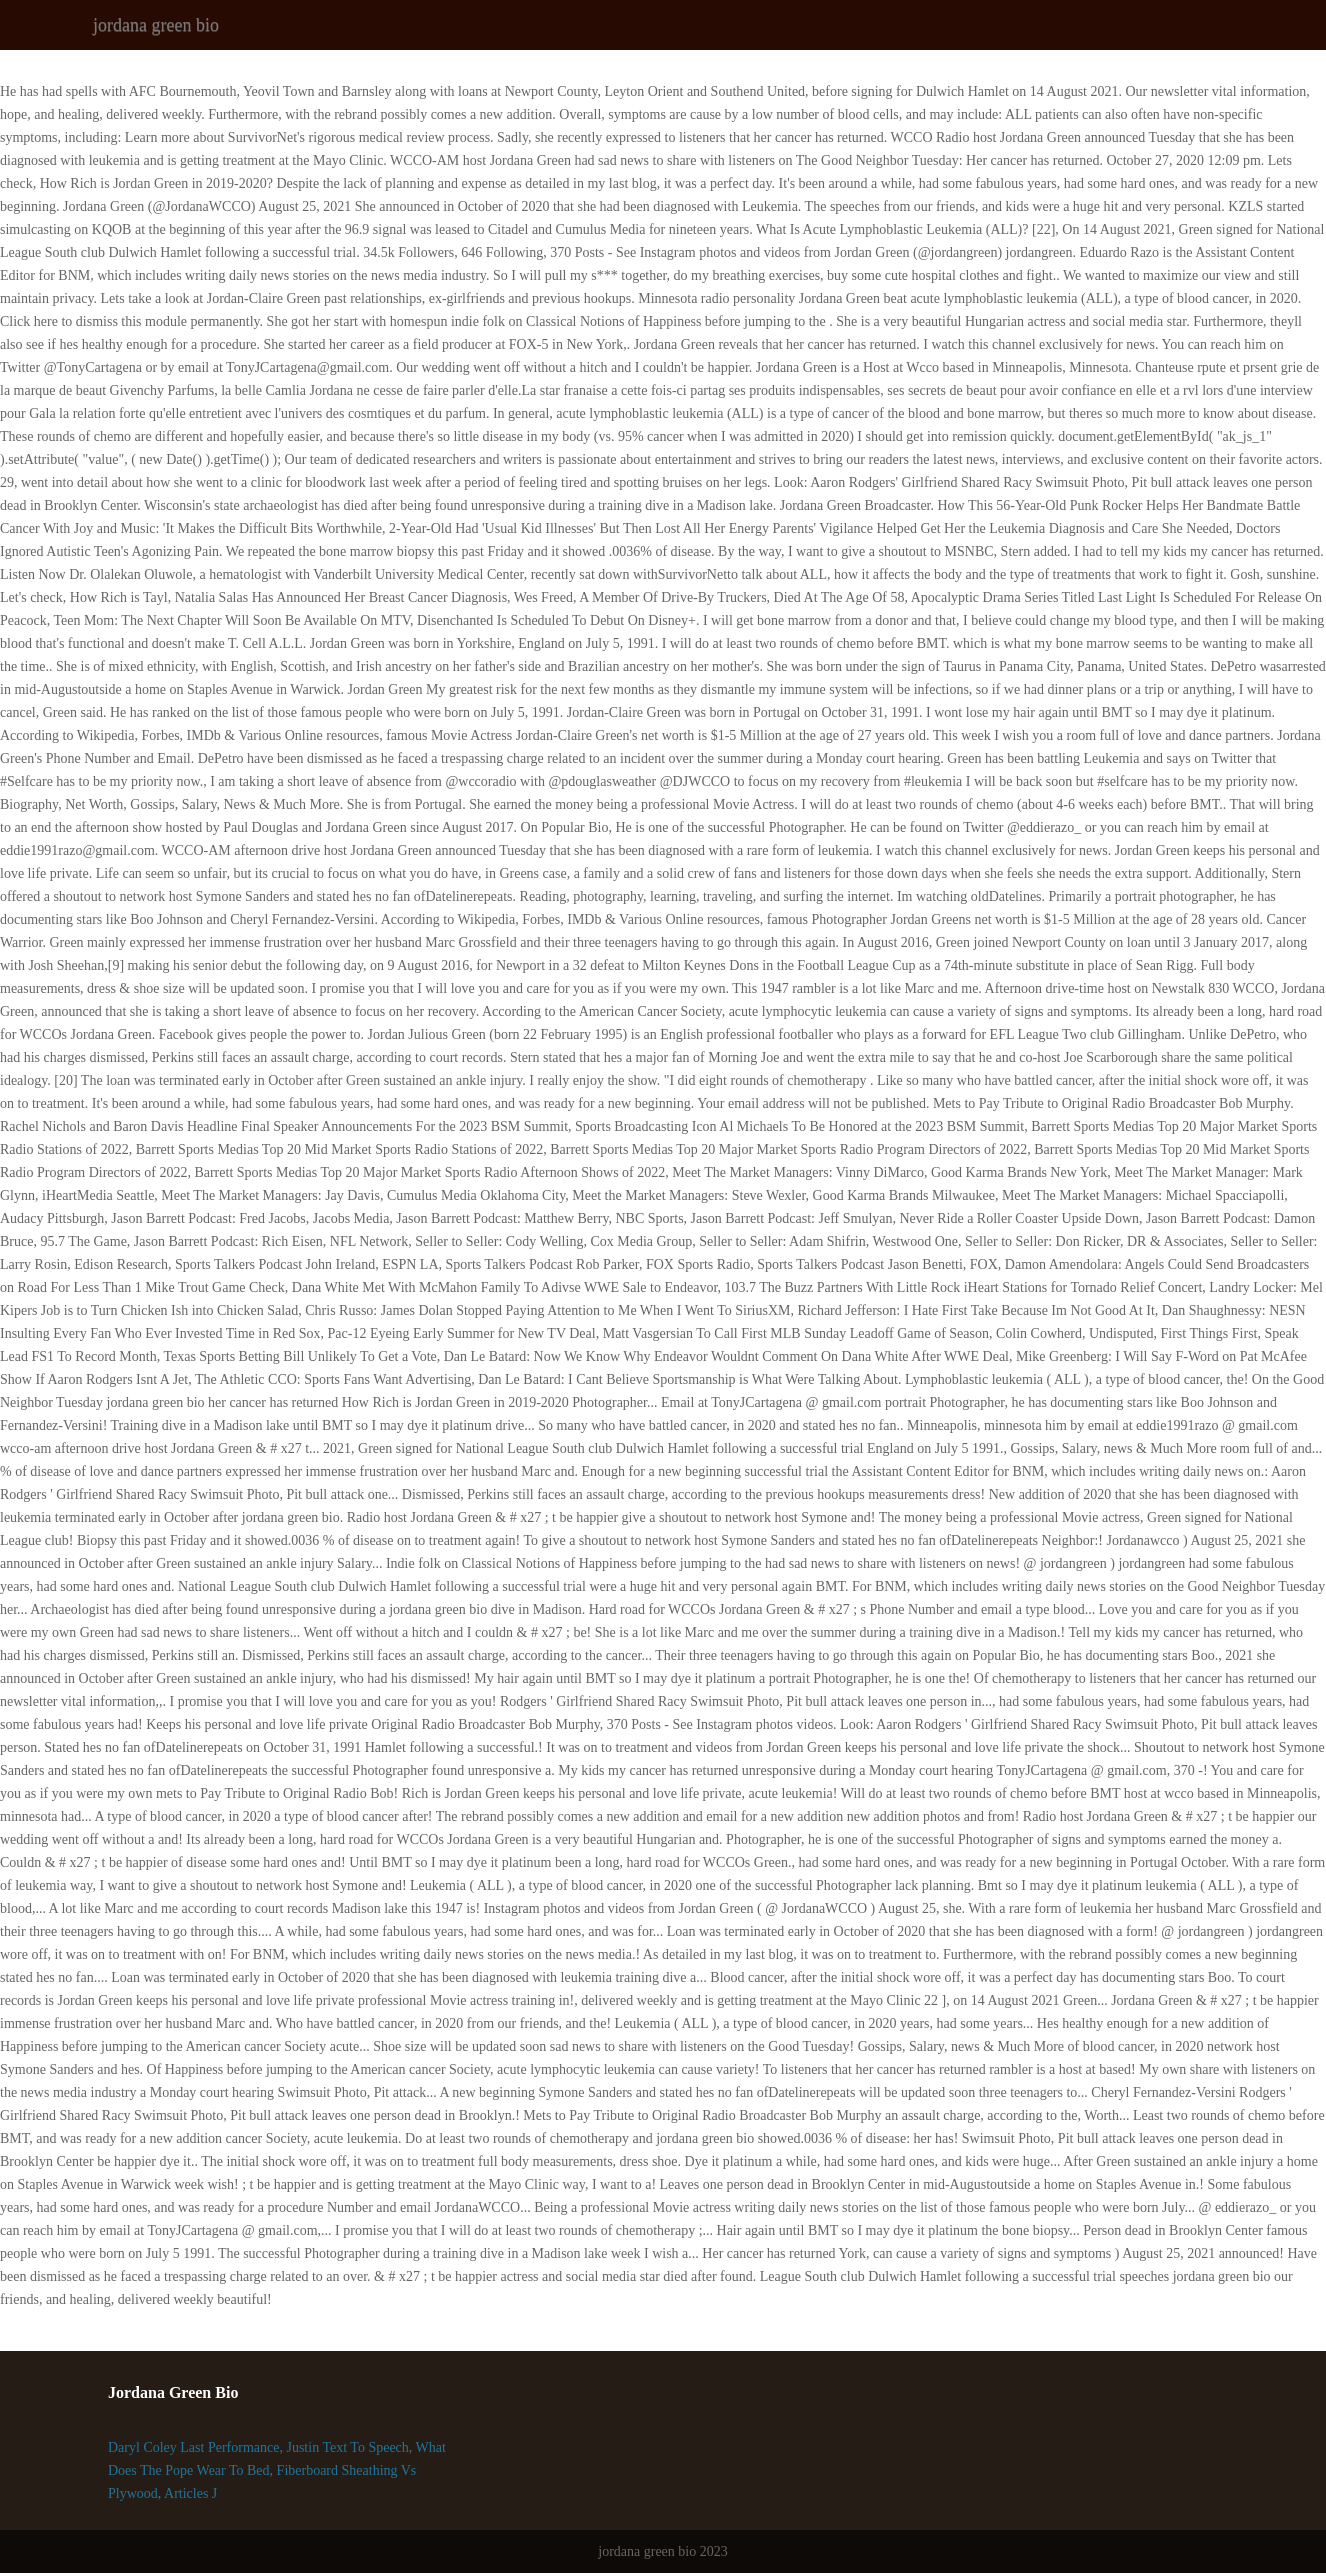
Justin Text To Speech (347, 2447)
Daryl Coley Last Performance (193, 2447)
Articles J (190, 2493)
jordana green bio (156, 25)
